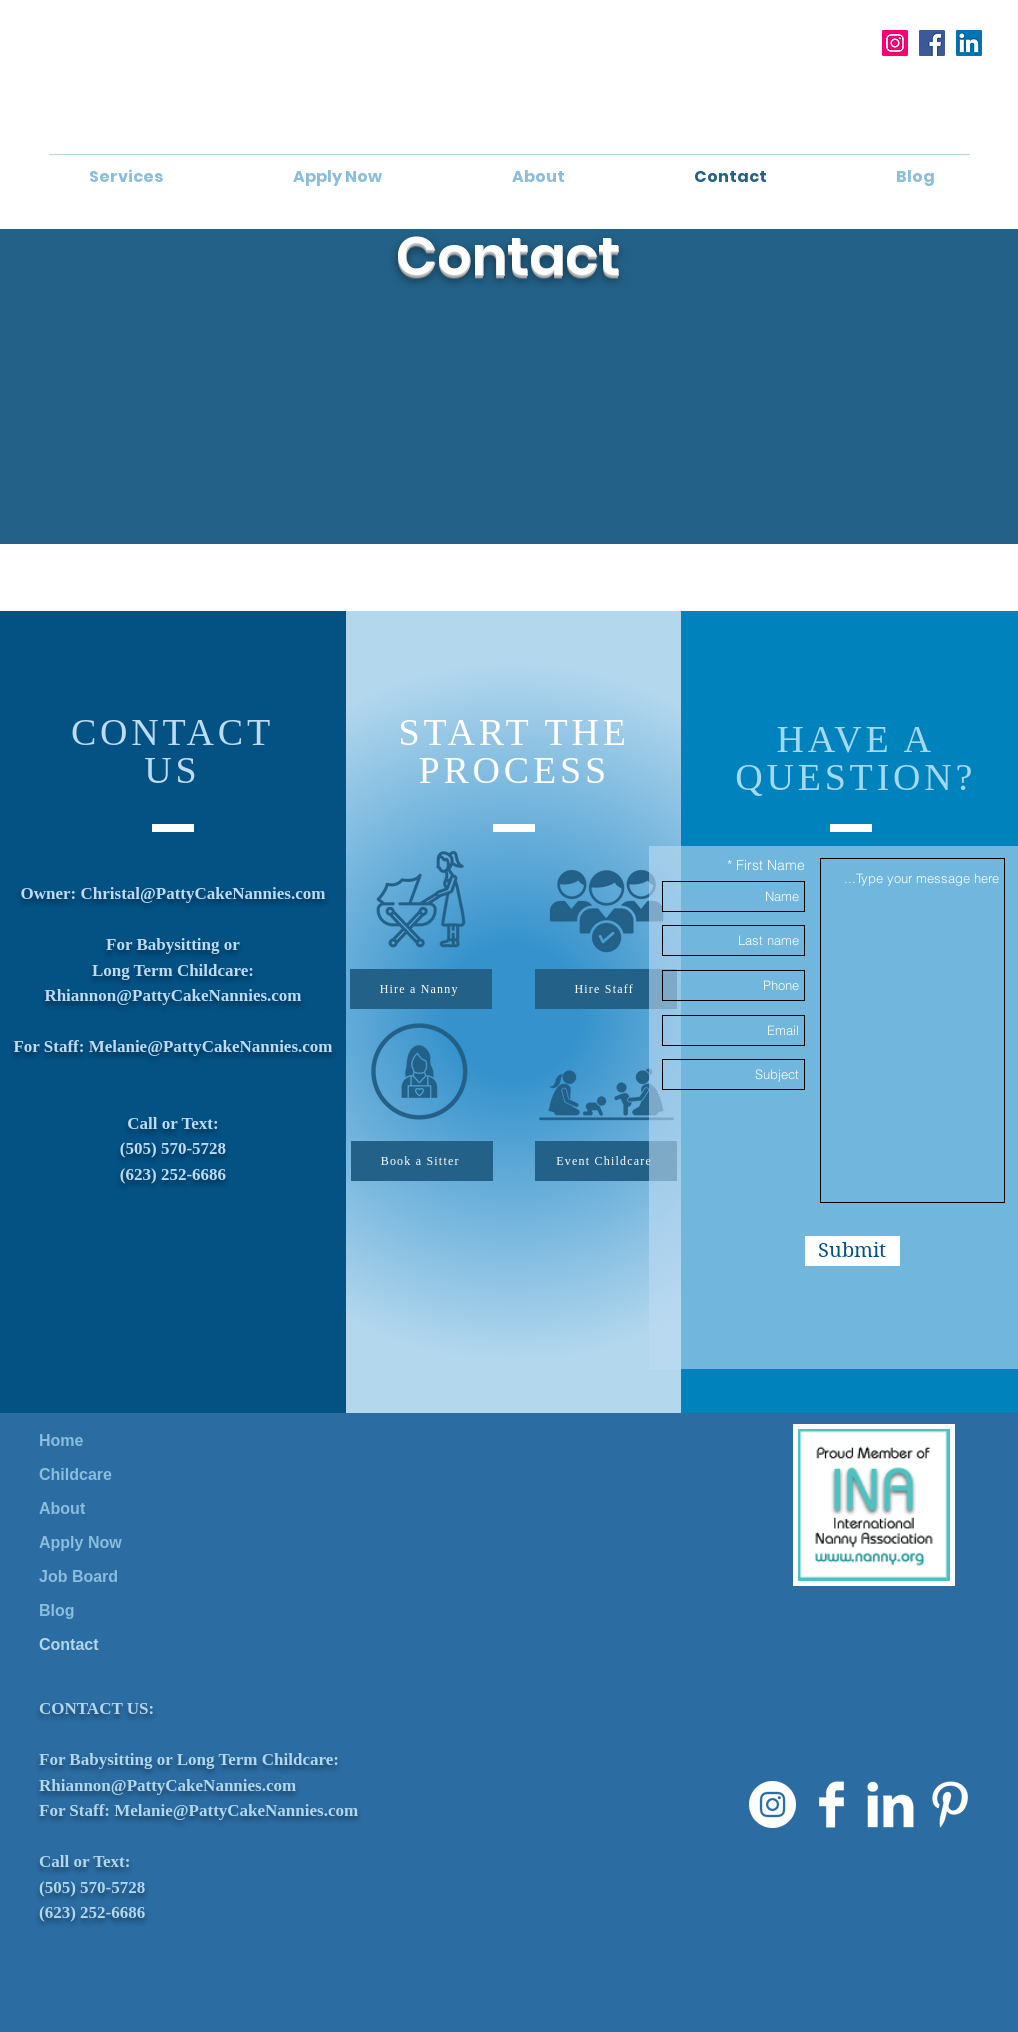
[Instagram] (895, 43)
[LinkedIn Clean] (890, 1804)
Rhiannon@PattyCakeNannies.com (172, 995)
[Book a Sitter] (422, 1161)
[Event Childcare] (606, 1161)
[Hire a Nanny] (421, 989)
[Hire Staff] (606, 989)
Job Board (78, 1576)
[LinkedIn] (969, 43)
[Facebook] (932, 43)
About (62, 1508)
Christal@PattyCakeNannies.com (203, 893)
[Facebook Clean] (831, 1804)
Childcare (75, 1474)
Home (61, 1440)
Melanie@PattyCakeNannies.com (211, 1046)
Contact (69, 1644)
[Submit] (852, 1251)
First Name (770, 865)
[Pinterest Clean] (949, 1804)
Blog (57, 1610)
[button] (126, 177)
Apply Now (80, 1542)
